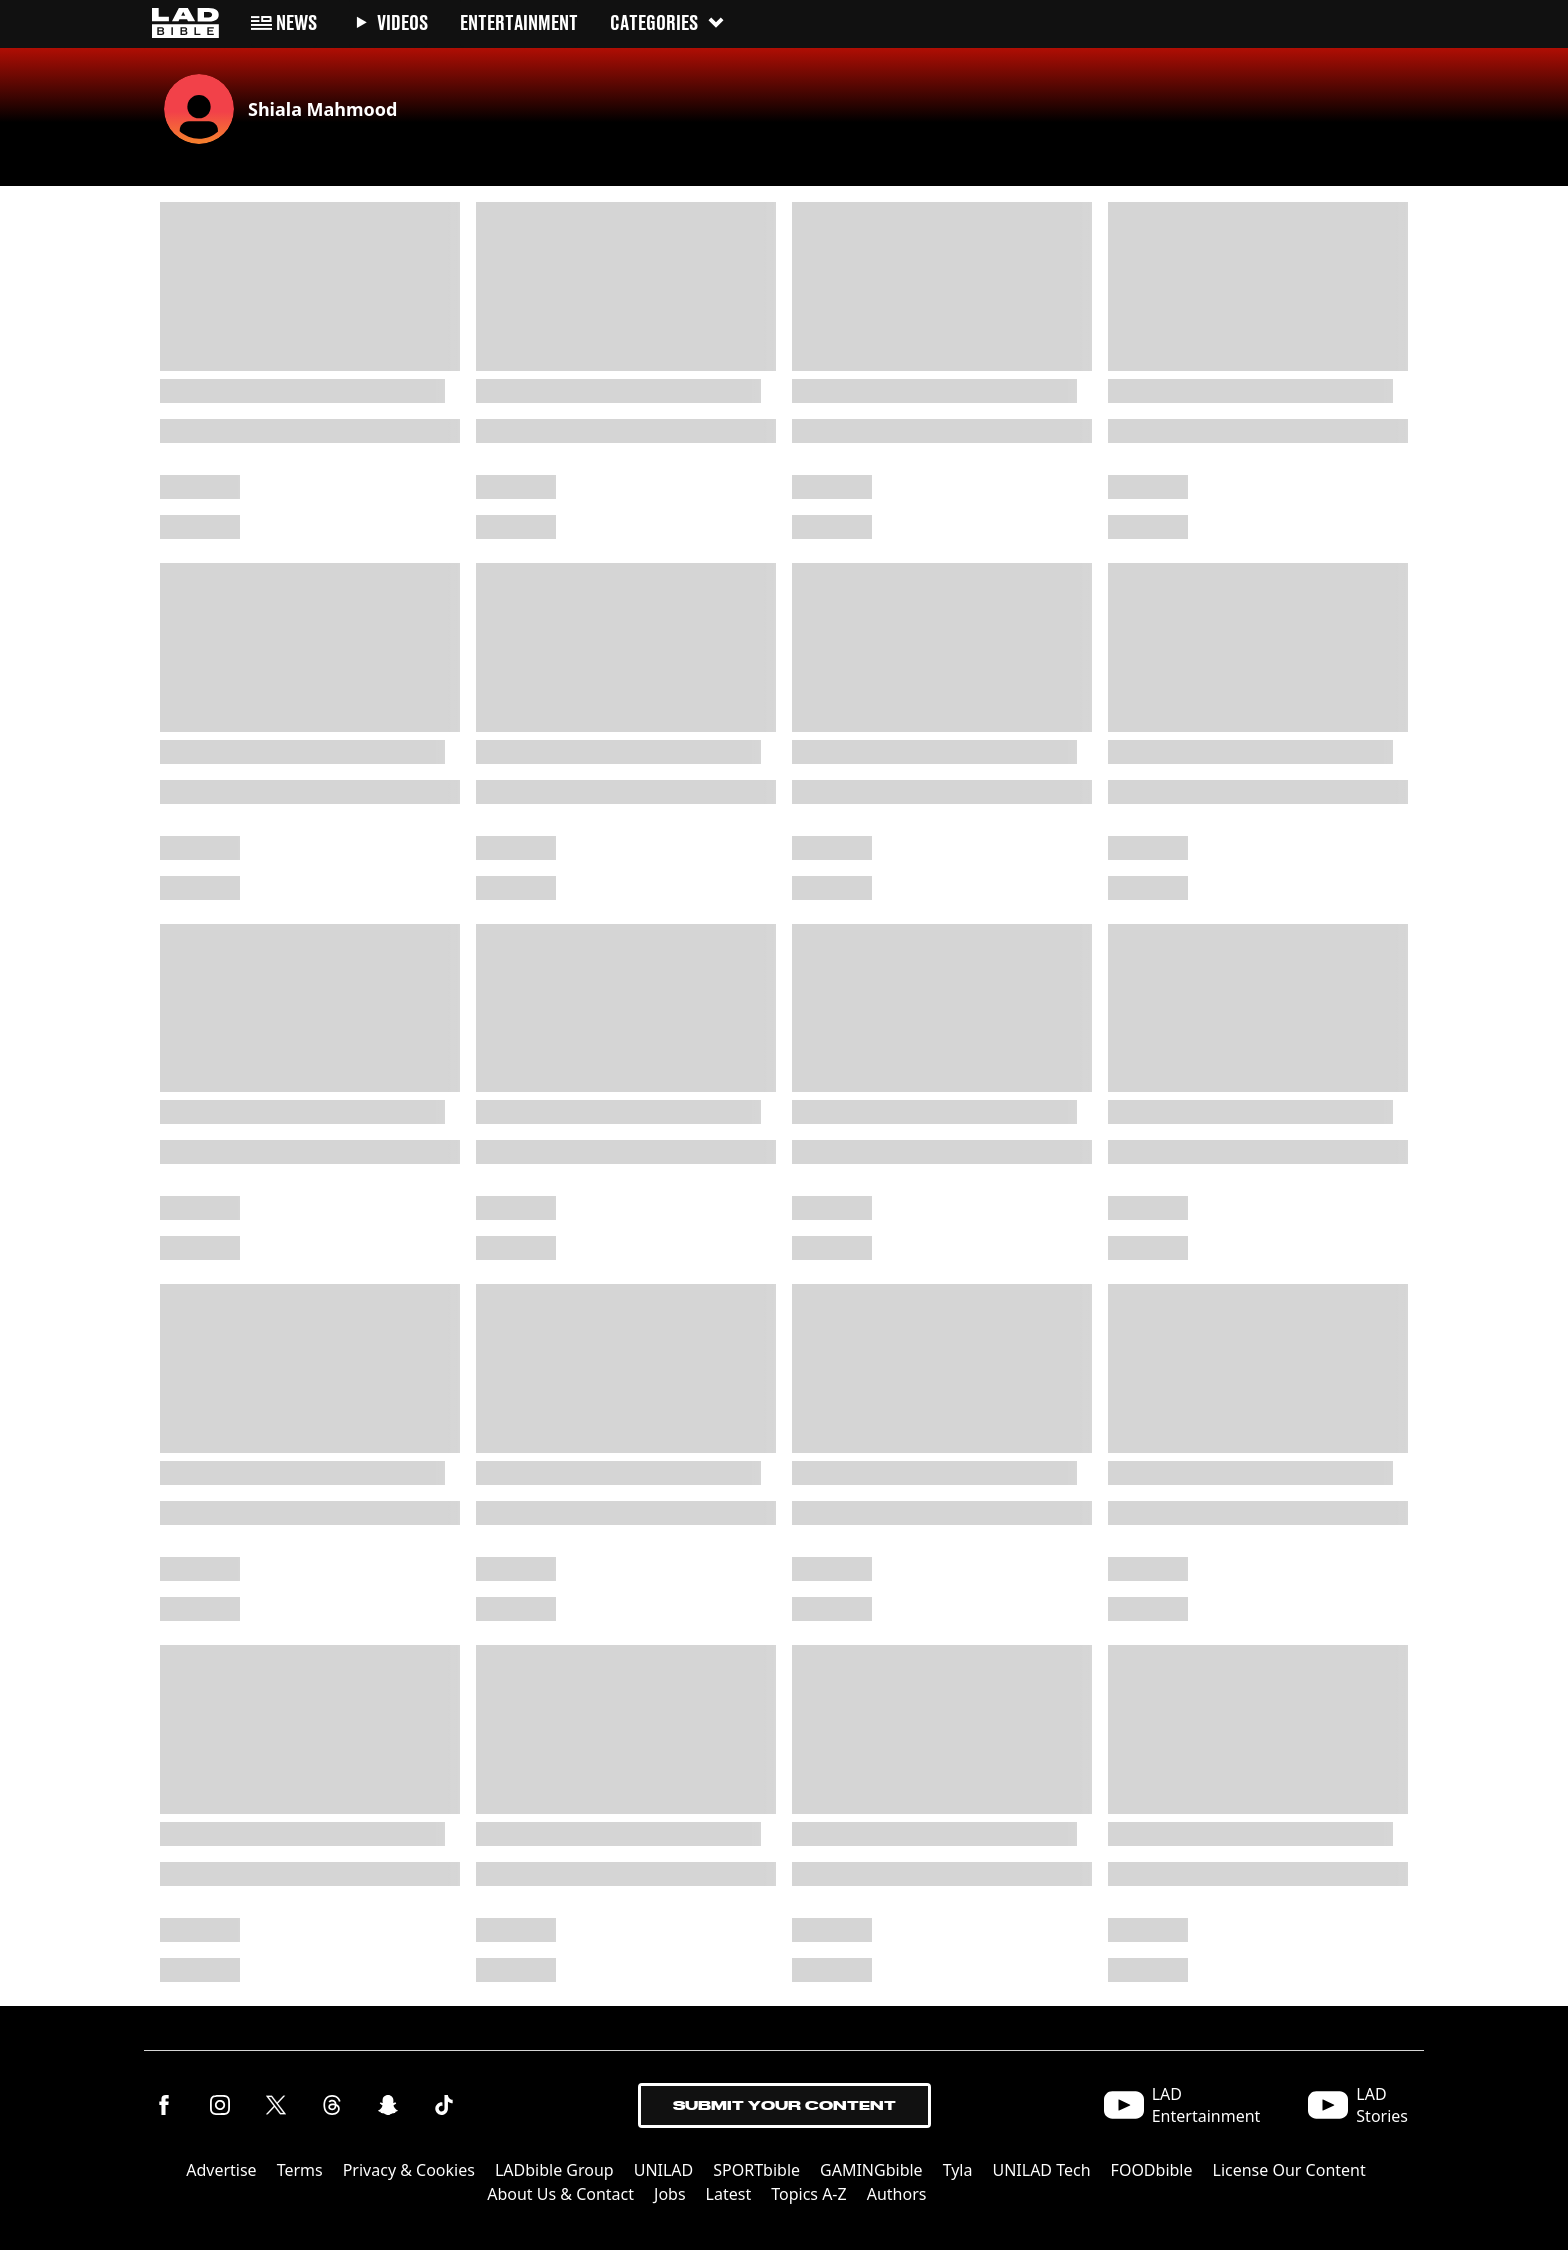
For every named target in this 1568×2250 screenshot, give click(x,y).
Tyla (958, 2170)
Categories (668, 22)
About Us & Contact (560, 2194)
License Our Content (1289, 2170)
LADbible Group (554, 2170)
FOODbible (1152, 2170)
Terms (300, 2170)
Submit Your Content (784, 2105)
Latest (729, 2194)
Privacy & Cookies (409, 2170)
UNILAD (664, 2170)
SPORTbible (756, 2170)
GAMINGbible (871, 2170)
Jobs (670, 2194)
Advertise (221, 2170)
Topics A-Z (808, 2194)
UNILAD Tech (1041, 2170)
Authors (897, 2194)
